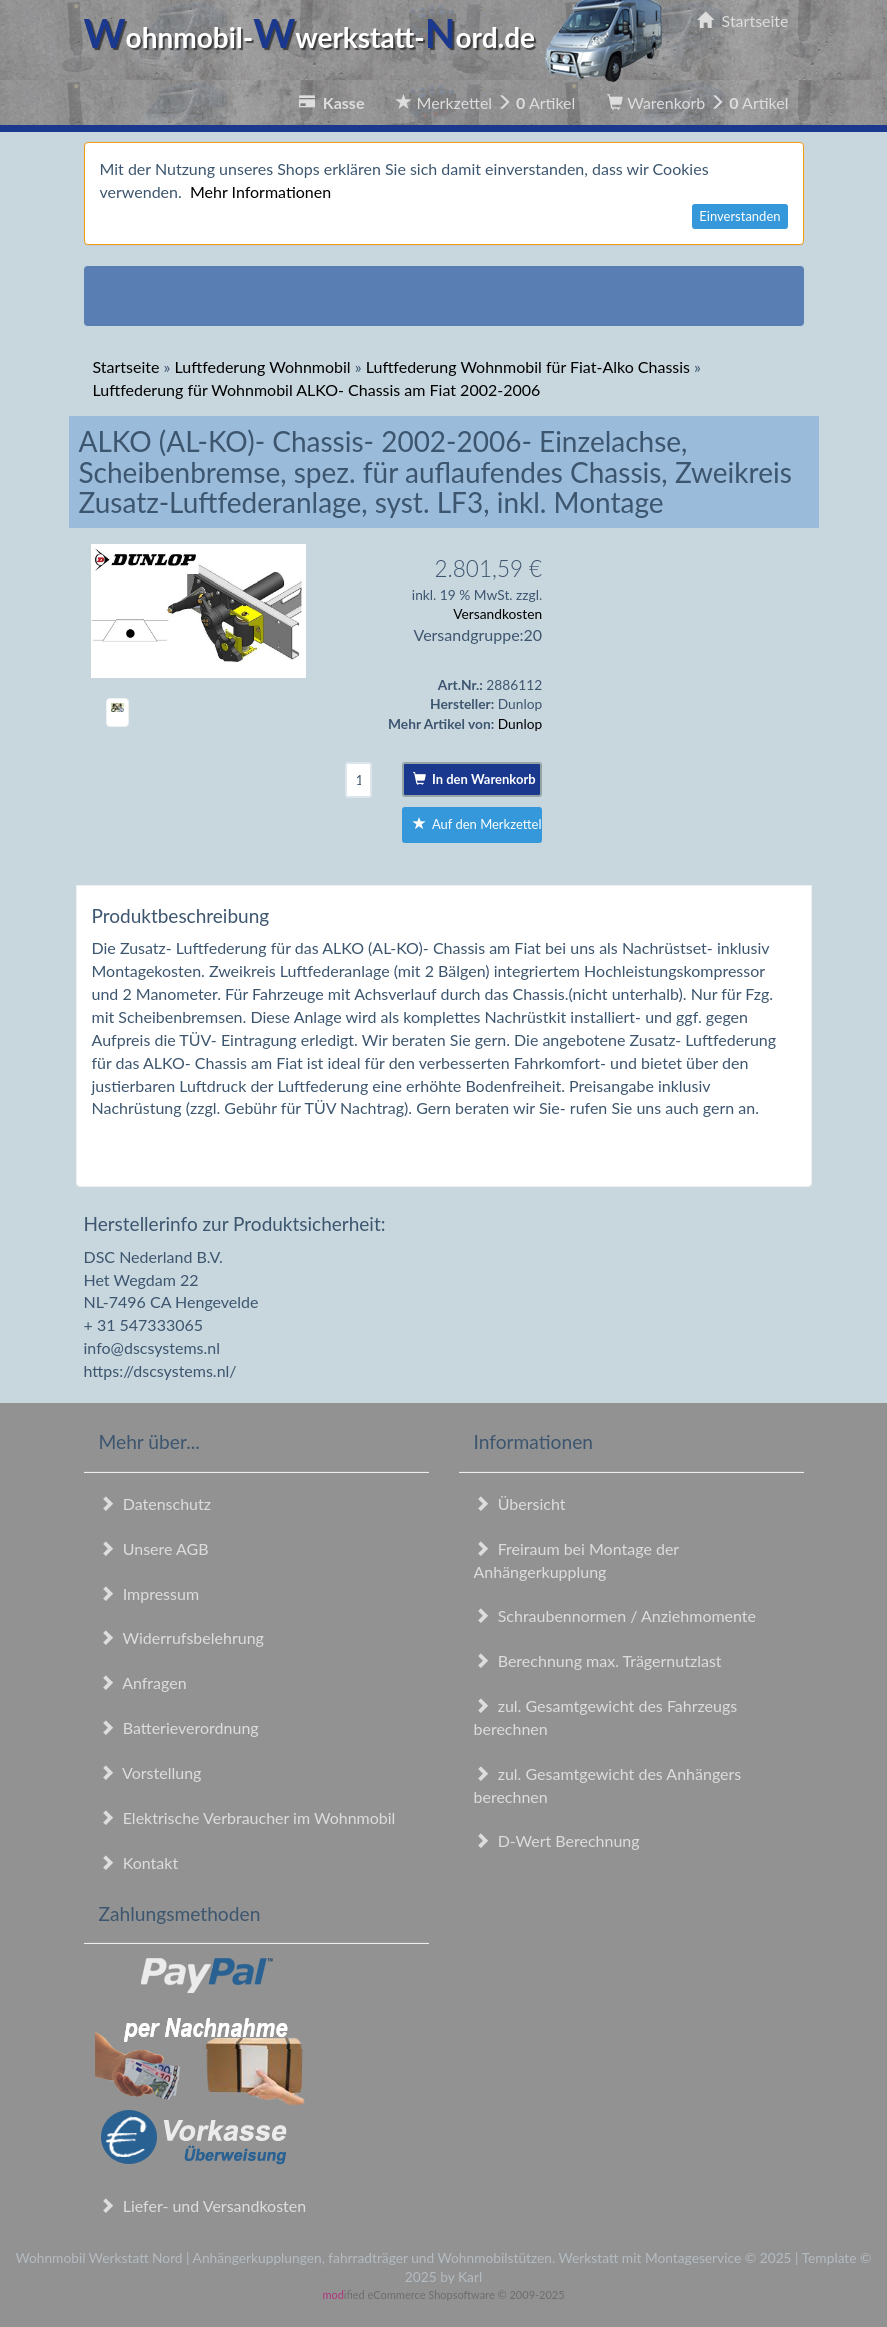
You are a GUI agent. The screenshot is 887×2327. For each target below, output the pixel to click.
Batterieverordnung (179, 1727)
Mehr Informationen (260, 191)
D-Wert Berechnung (557, 1840)
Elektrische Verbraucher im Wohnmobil (247, 1817)
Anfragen (143, 1682)
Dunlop (520, 723)
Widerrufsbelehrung (181, 1637)
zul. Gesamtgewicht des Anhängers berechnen (608, 1785)
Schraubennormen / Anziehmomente (615, 1615)
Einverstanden (739, 216)
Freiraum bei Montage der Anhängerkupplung (576, 1560)
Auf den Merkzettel (477, 824)
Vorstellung (150, 1772)
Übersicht (520, 1503)
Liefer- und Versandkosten (203, 2205)
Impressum (149, 1593)
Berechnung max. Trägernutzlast (598, 1660)
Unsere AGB (154, 1548)
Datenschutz (155, 1503)
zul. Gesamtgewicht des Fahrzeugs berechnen (606, 1717)
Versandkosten (497, 613)
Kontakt (139, 1862)
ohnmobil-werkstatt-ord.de (379, 37)
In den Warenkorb (474, 779)
